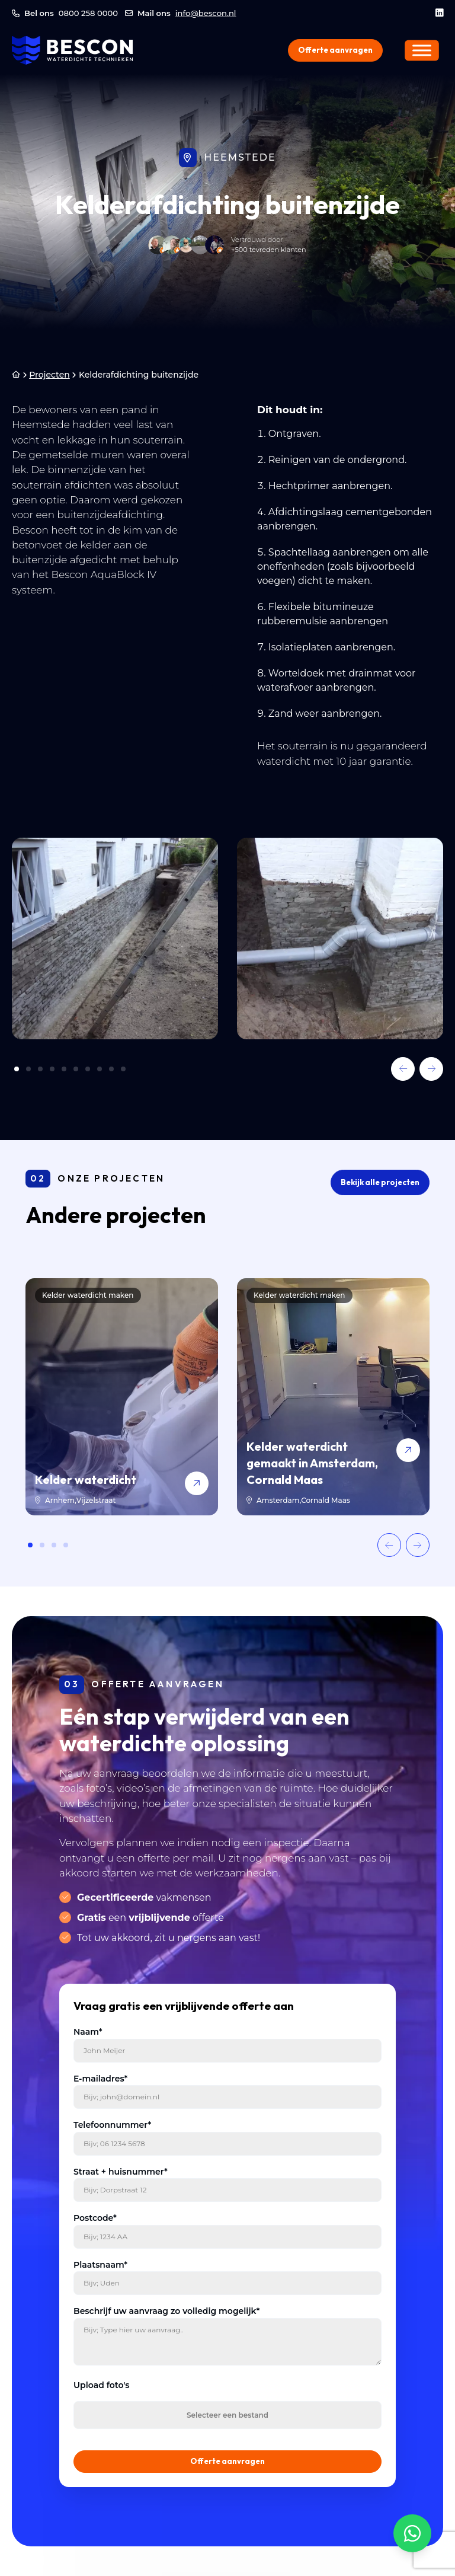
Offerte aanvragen (335, 50)
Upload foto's (101, 2385)
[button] (403, 1069)
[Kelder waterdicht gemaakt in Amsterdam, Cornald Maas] (333, 1396)
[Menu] (422, 50)
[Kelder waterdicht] (121, 1396)
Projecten (49, 374)
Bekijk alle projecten (380, 1182)
